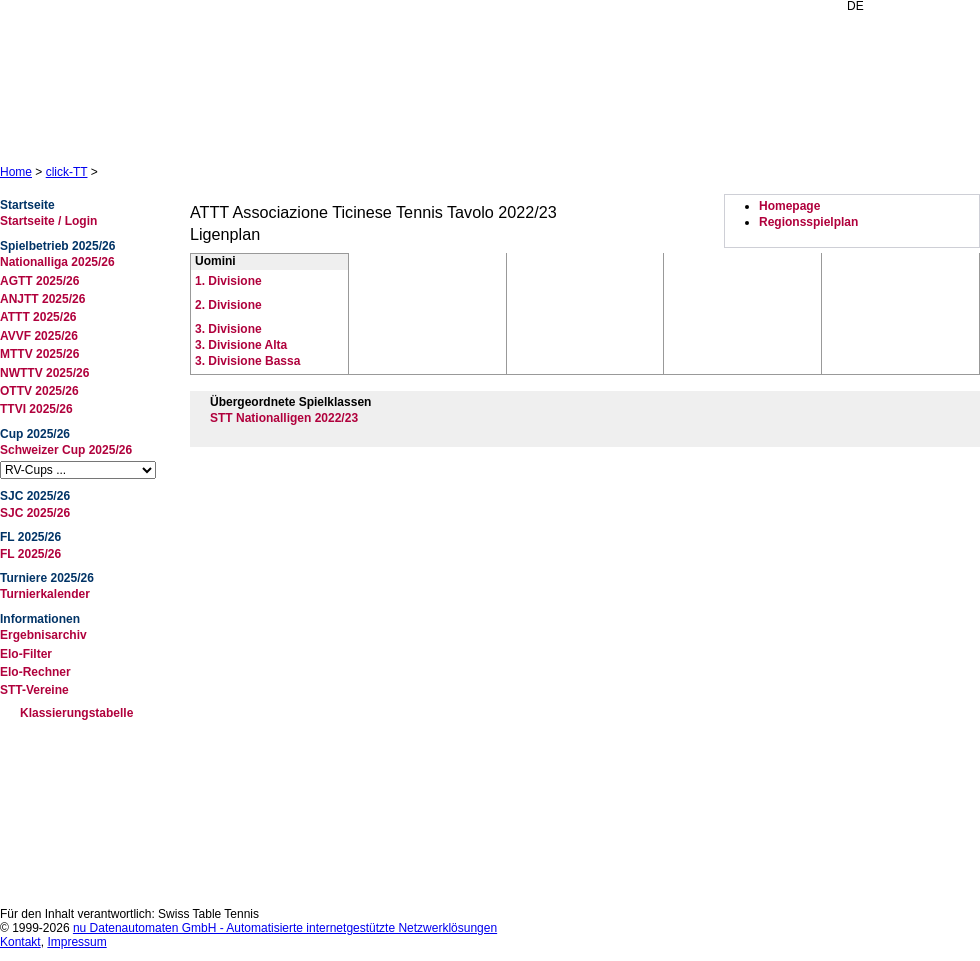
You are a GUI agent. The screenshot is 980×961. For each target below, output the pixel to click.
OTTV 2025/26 (39, 391)
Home (16, 172)
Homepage (789, 206)
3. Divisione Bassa (247, 361)
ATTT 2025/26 (38, 317)
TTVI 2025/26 (36, 409)
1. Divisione (228, 281)
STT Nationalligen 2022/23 (284, 418)
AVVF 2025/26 (39, 336)
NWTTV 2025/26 (44, 373)
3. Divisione (228, 329)
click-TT (67, 172)
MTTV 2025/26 (39, 354)
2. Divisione (228, 305)
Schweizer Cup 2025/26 (66, 450)
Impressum (76, 942)
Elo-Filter (26, 654)
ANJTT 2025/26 (42, 299)
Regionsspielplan (808, 222)
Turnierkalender (45, 594)
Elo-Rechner (35, 672)
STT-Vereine (34, 690)
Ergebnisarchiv (43, 635)
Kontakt (20, 942)
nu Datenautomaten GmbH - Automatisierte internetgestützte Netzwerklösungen (285, 928)
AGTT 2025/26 (39, 281)
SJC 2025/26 (35, 513)
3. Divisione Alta (241, 345)
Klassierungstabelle (76, 713)
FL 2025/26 (30, 554)
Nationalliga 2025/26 (57, 262)
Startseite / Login (48, 221)
